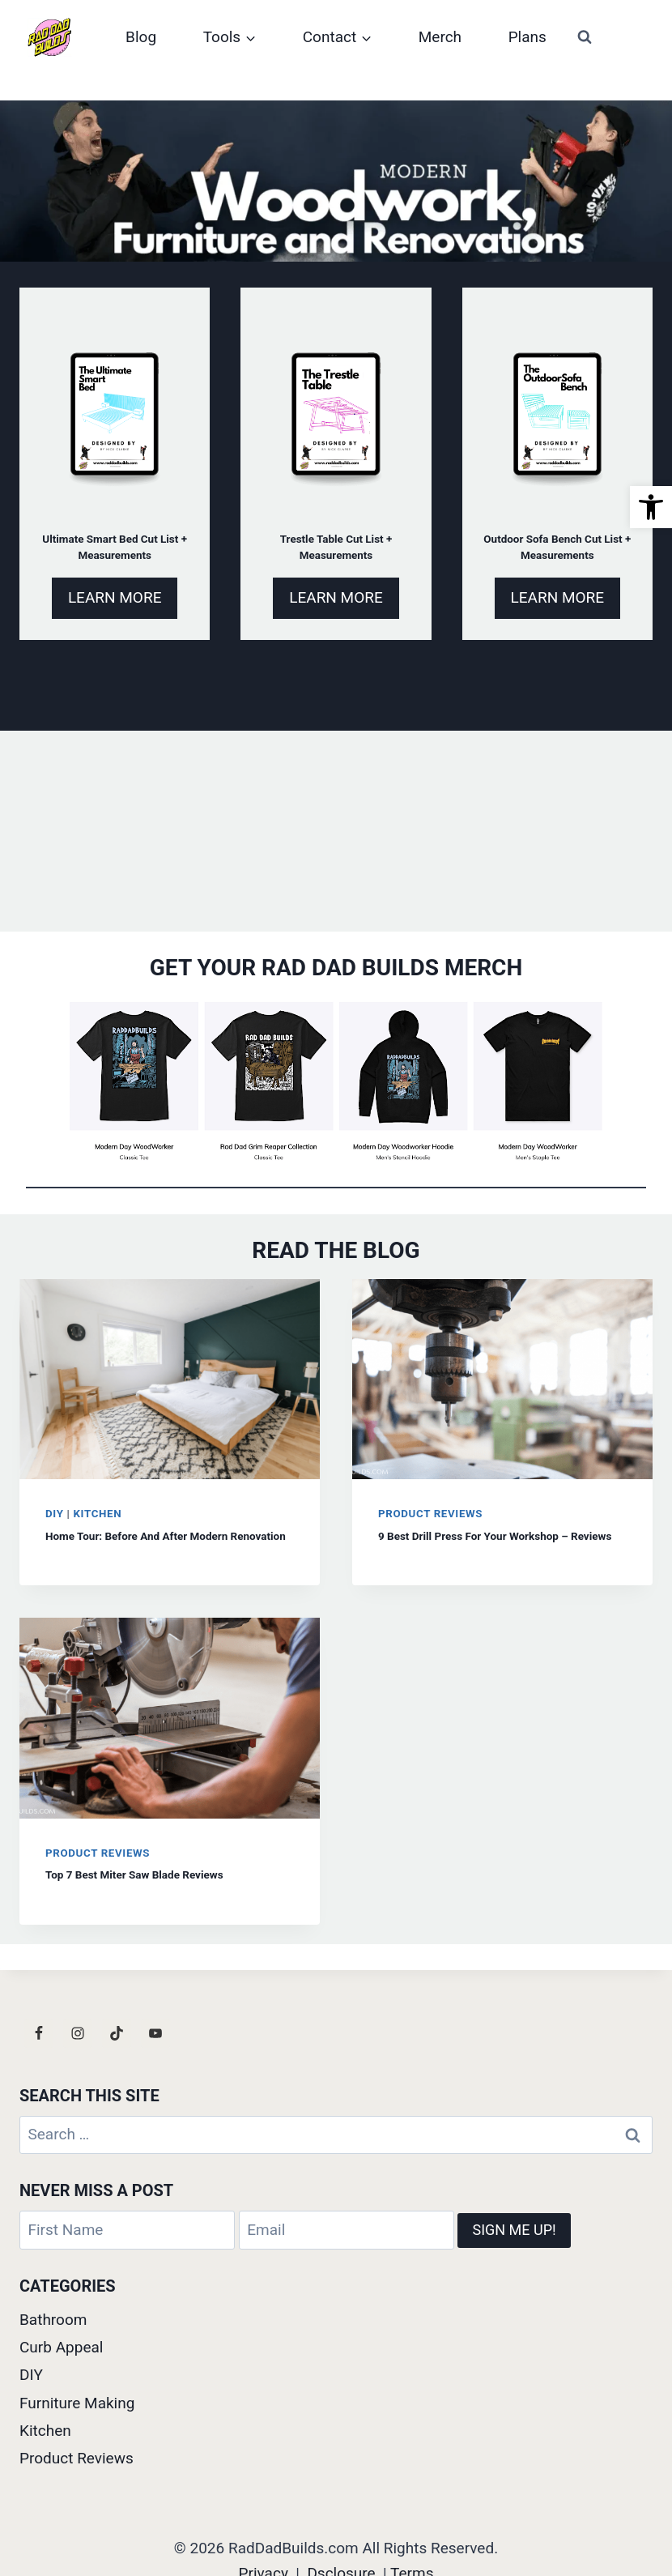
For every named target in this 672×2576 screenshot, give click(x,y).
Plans (527, 37)
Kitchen (97, 1514)
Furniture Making (76, 2403)
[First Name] (127, 2230)
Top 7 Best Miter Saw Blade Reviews (134, 1875)
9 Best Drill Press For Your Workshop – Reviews (494, 1535)
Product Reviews (430, 1514)
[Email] (346, 2230)
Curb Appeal (61, 2347)
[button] (651, 507)
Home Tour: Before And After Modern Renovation (165, 1535)
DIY (54, 1514)
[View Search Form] (584, 37)
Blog (140, 37)
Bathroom (53, 2319)
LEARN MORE (115, 597)
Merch (440, 37)
